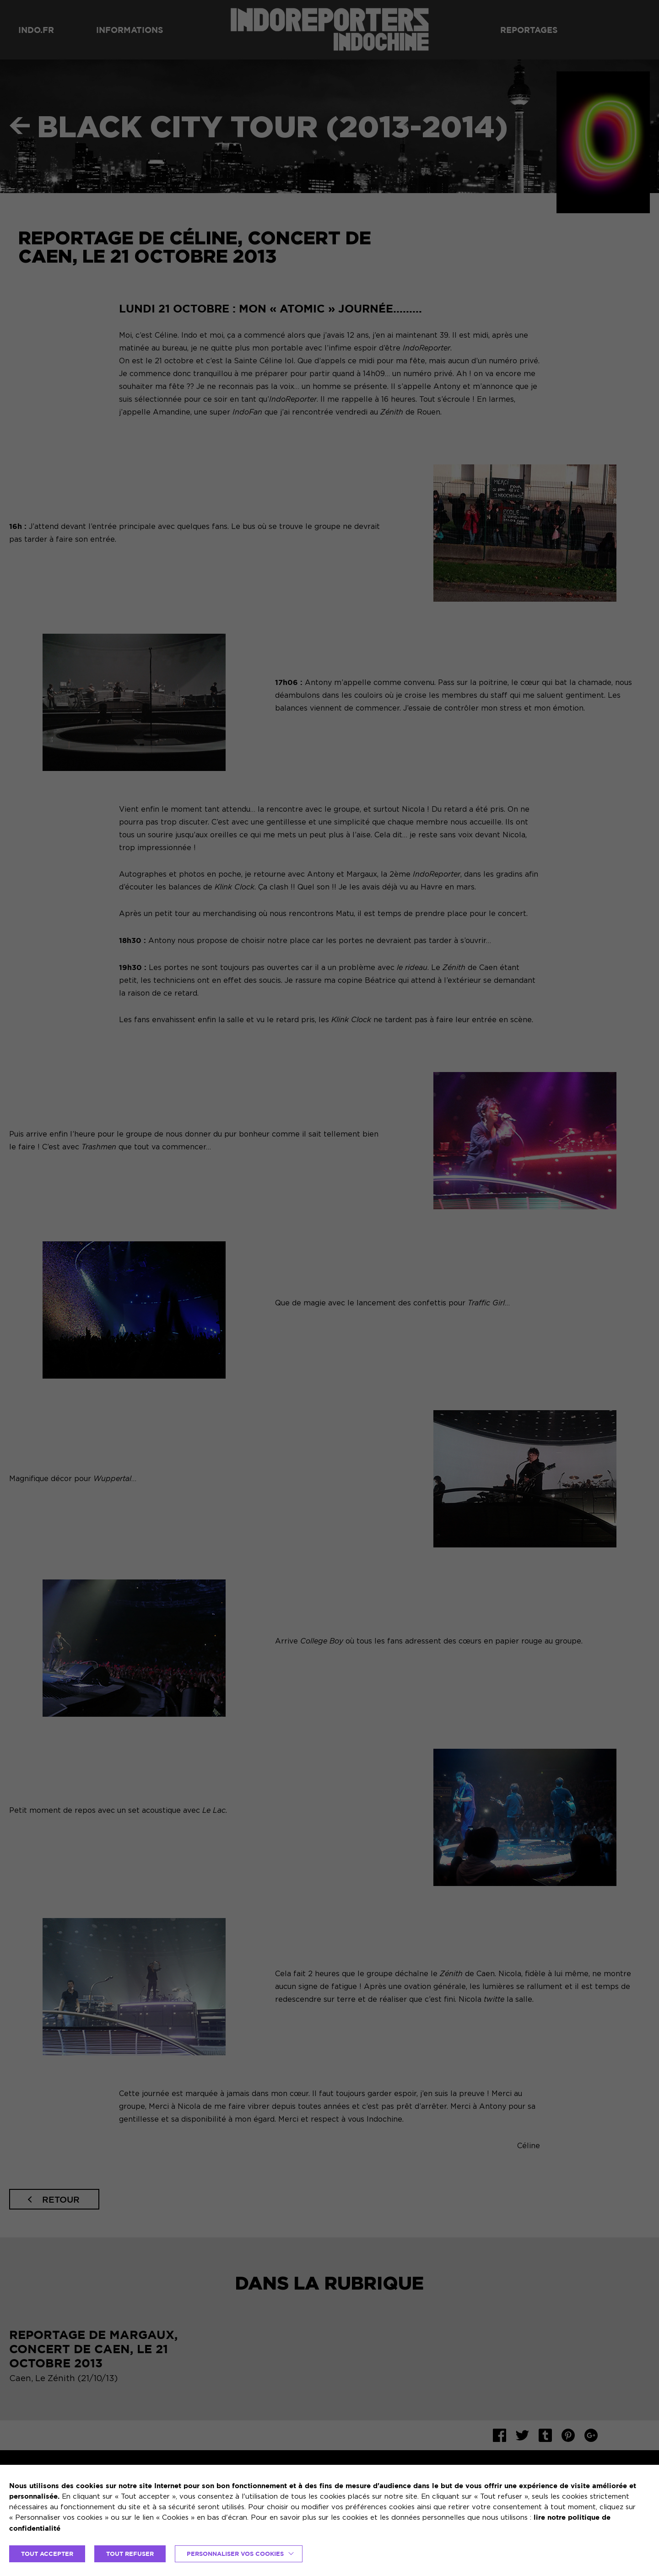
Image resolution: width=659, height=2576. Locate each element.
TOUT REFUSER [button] (130, 2553)
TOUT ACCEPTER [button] (47, 2553)
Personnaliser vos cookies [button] (235, 2553)
